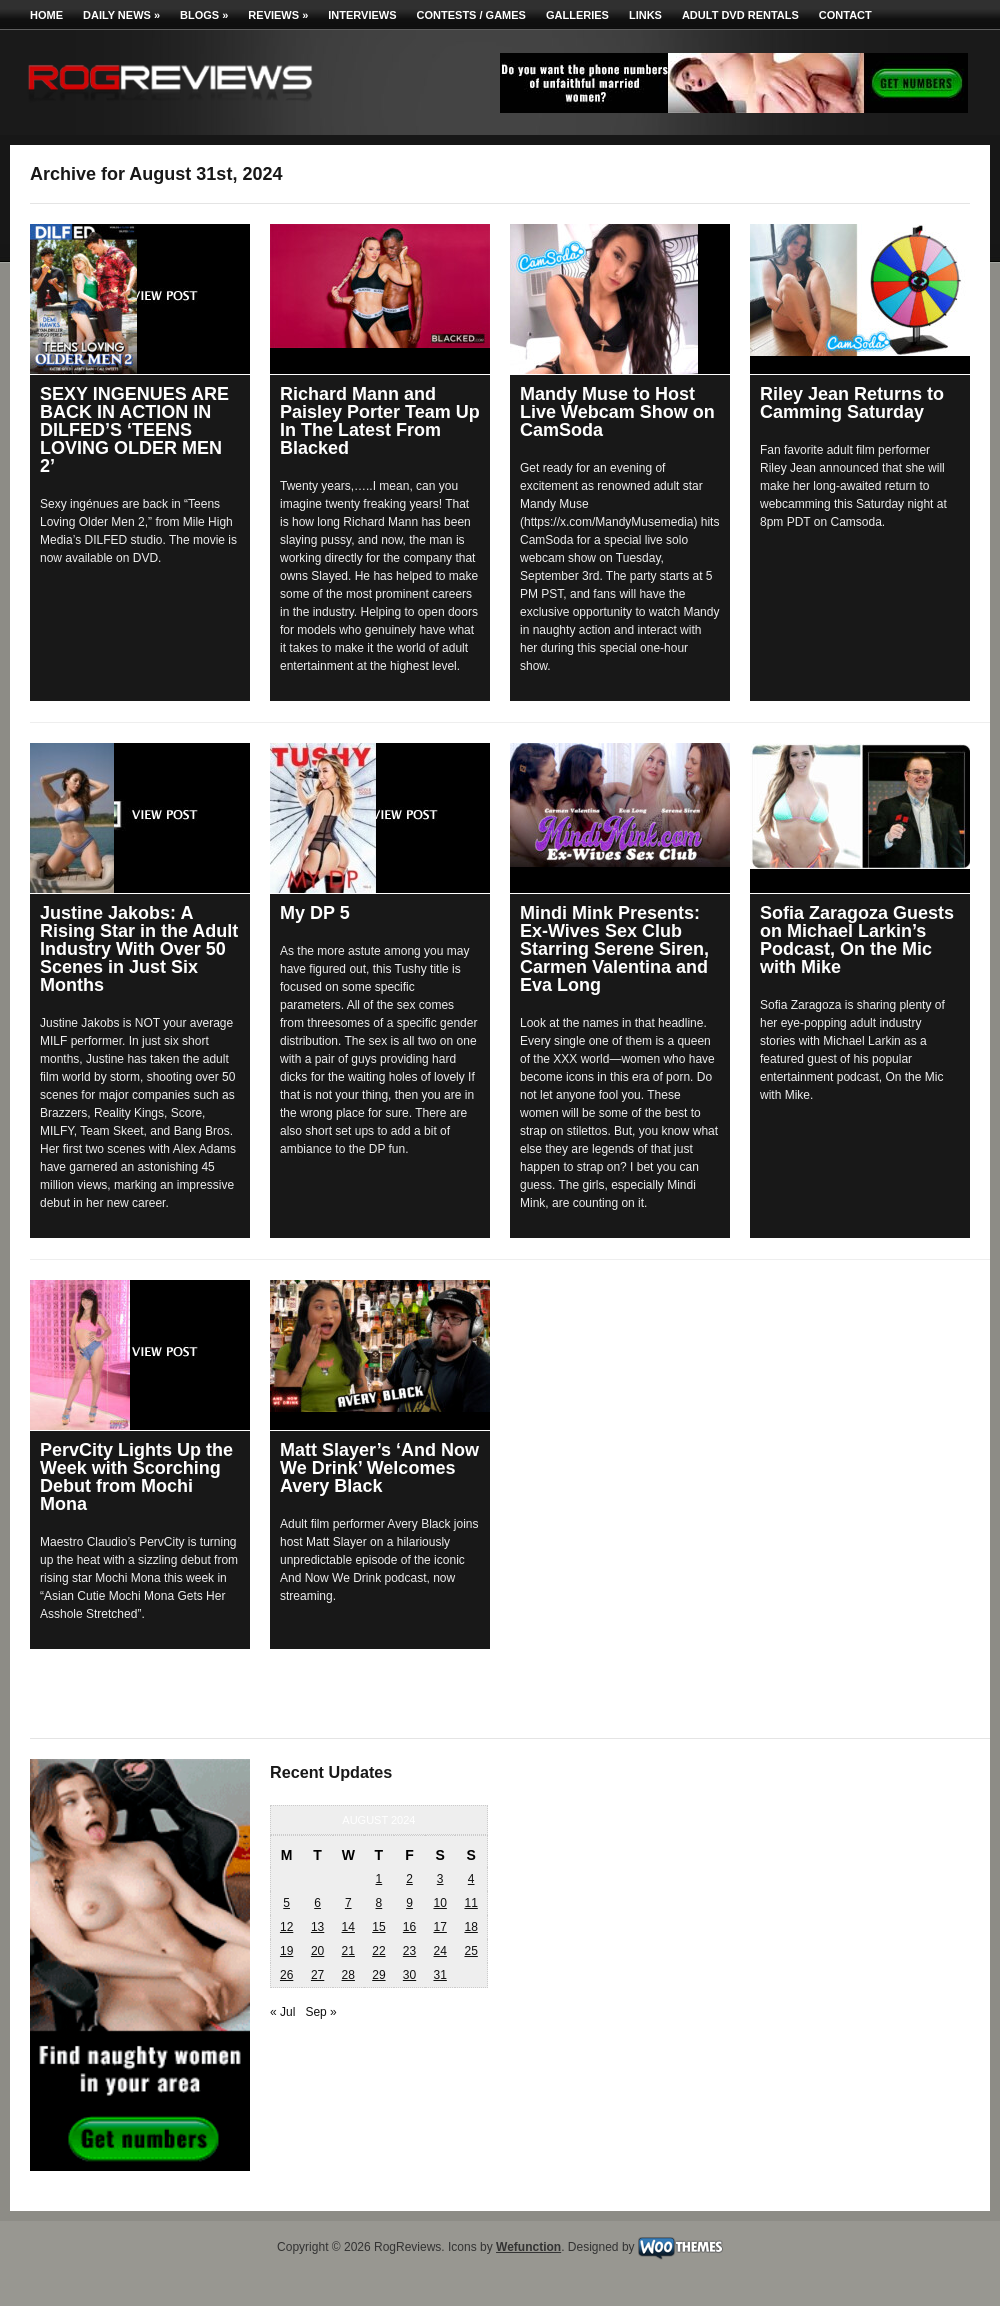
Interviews (362, 15)
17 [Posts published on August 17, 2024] (439, 1927)
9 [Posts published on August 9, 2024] (409, 1903)
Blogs (204, 15)
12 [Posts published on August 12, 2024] (286, 1927)
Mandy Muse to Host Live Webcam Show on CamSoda (617, 412)
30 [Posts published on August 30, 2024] (409, 1975)
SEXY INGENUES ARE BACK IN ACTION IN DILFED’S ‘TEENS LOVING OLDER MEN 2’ (134, 430)
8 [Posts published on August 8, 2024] (379, 1903)
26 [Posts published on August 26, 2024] (286, 1975)
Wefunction (528, 2247)
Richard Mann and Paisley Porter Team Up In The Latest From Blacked (380, 421)
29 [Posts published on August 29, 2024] (378, 1975)
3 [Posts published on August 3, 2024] (440, 1879)
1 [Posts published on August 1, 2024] (379, 1879)
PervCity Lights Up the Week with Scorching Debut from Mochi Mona (136, 1477)
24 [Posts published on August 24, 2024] (439, 1951)
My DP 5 (315, 913)
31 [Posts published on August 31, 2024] (439, 1975)
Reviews (278, 15)
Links (645, 15)
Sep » (320, 2012)
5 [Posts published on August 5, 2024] (286, 1903)
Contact (845, 15)
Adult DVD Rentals (740, 15)
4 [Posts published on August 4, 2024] (471, 1879)
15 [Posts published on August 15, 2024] (378, 1927)
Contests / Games (471, 15)
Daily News (121, 15)
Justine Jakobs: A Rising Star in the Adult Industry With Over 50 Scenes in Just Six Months (139, 949)
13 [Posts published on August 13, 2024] (317, 1927)
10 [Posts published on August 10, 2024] (439, 1903)
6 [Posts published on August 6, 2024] (317, 1903)
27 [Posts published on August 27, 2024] (317, 1975)
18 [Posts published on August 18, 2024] (470, 1927)
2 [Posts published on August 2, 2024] (409, 1879)
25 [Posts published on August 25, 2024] (470, 1951)
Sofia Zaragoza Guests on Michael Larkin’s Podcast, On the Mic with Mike (857, 940)
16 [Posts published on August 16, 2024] (409, 1927)
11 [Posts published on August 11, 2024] (470, 1903)
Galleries (577, 15)
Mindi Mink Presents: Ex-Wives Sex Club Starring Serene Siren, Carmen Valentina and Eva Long (614, 949)
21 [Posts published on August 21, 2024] (348, 1951)
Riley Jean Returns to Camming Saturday (852, 403)
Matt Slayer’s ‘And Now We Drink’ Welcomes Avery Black (379, 1468)
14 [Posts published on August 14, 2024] (348, 1927)
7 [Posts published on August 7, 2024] (348, 1903)
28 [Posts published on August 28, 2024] (348, 1975)
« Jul (282, 2012)
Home (46, 15)
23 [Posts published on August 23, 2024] (409, 1951)
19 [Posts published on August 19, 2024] (286, 1951)
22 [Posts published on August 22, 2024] (378, 1951)
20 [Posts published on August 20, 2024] (317, 1951)
